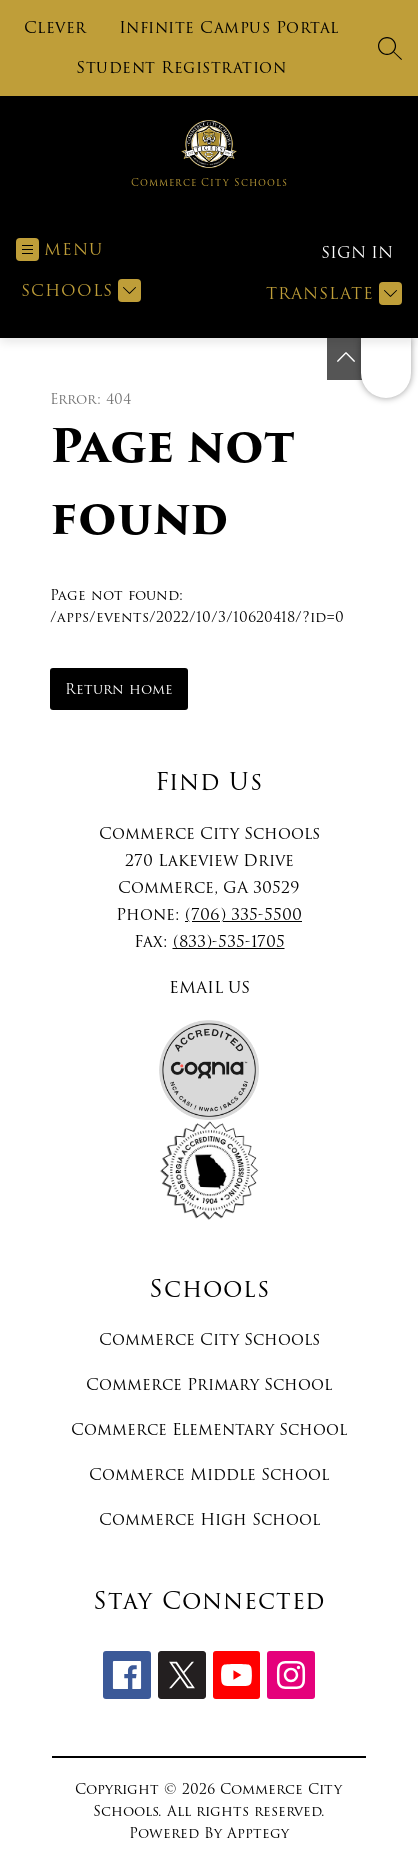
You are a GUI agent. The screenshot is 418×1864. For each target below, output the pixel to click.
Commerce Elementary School (209, 1429)
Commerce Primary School (209, 1384)
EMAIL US (209, 987)
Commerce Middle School (209, 1474)
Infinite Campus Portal (229, 28)
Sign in (357, 252)
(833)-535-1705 (229, 941)
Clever (55, 28)
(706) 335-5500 (243, 914)
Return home (119, 689)
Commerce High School (209, 1519)
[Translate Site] (331, 293)
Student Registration (181, 68)
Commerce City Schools (209, 1339)
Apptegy (258, 1833)
